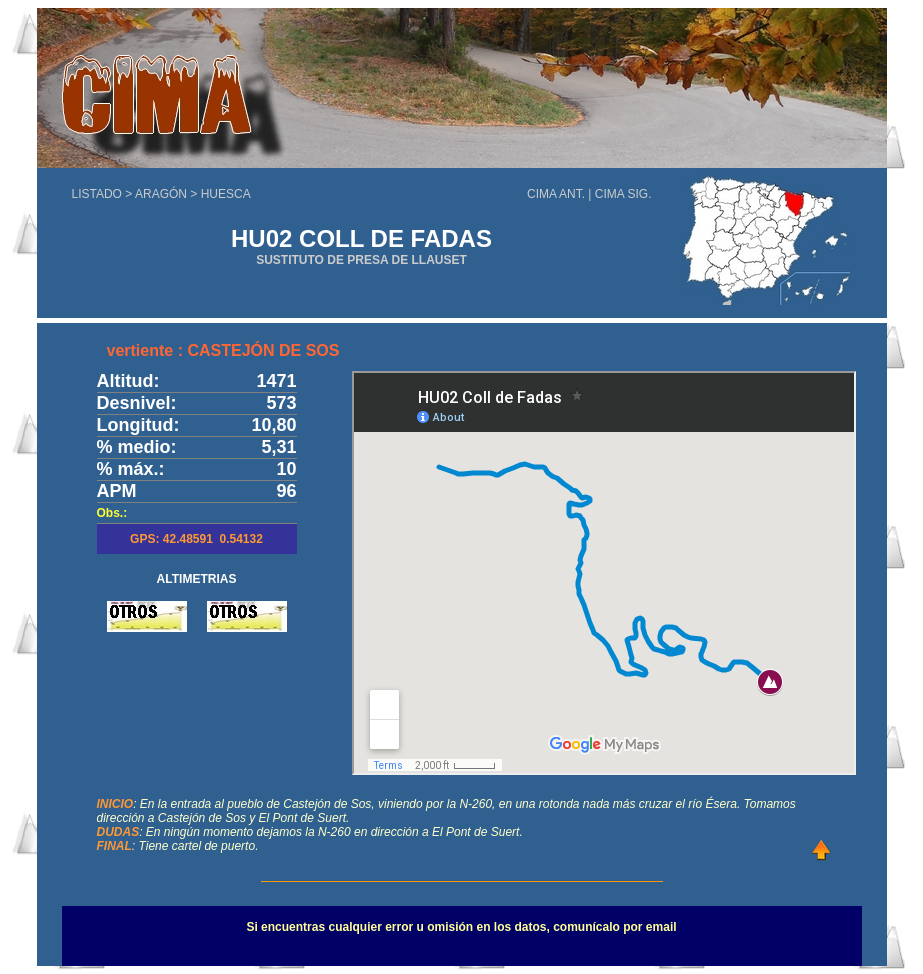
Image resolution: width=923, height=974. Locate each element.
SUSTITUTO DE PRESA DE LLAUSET (361, 260)
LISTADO (97, 194)
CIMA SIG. (623, 194)
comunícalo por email (614, 927)
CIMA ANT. (556, 194)
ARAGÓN (161, 194)
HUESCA (226, 194)
